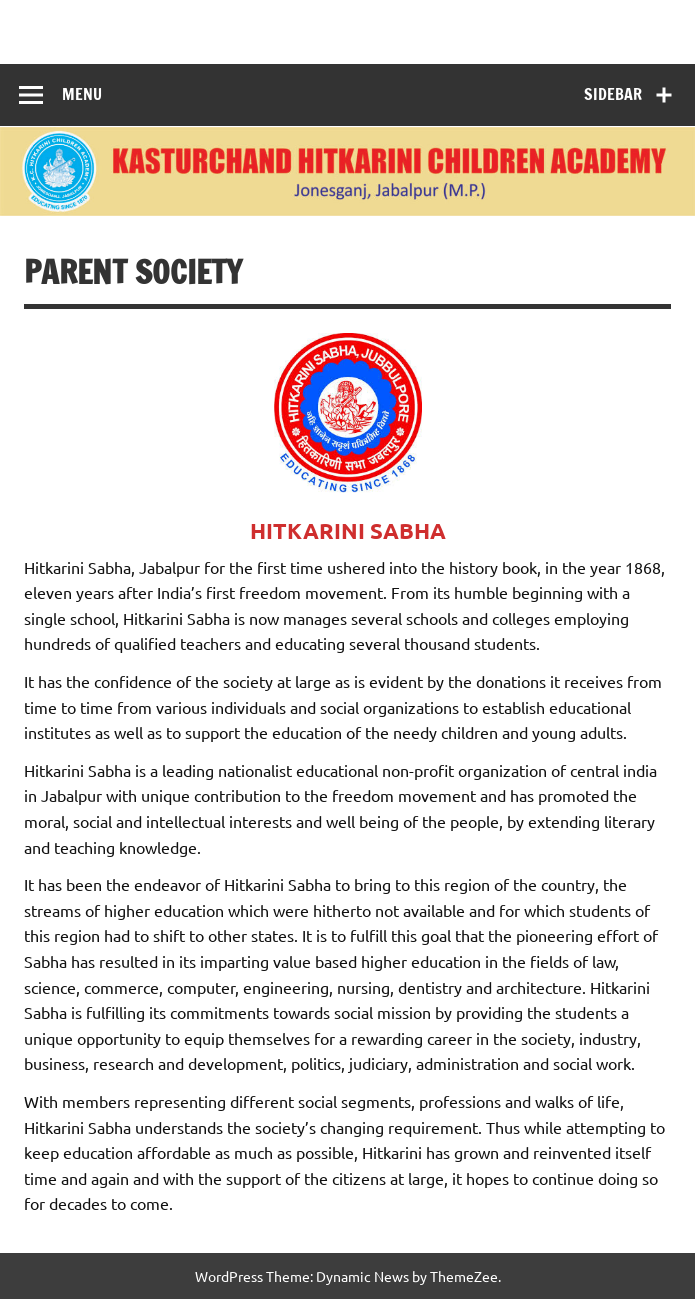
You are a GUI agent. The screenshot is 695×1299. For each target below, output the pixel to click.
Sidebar (613, 94)
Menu (82, 94)
